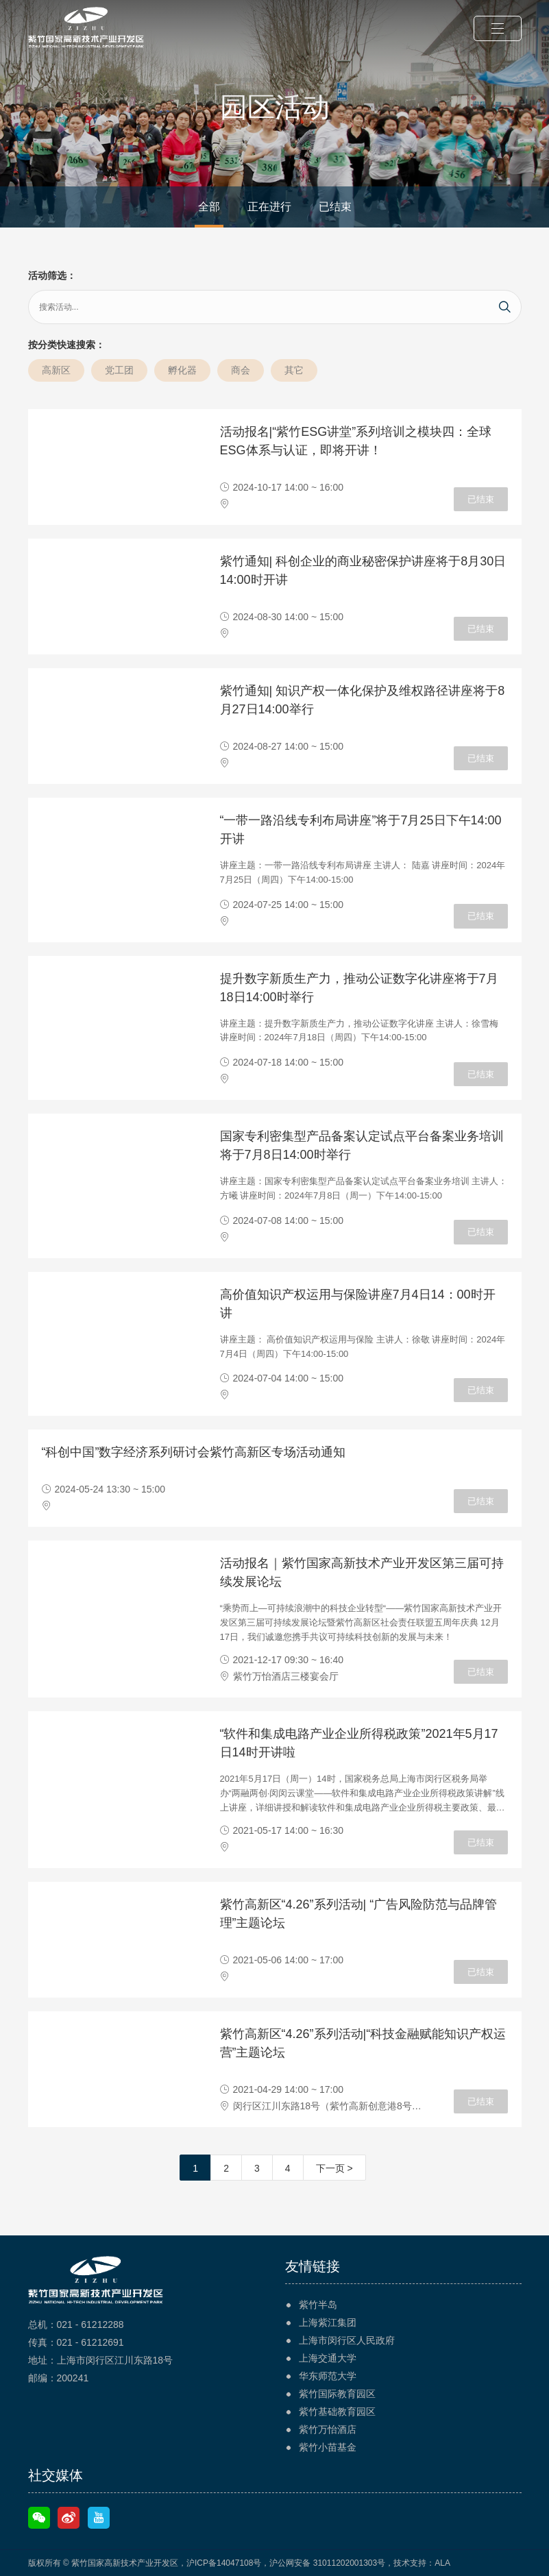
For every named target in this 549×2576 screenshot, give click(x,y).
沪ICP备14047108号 (223, 2563)
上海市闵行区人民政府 (347, 2340)
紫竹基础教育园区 (337, 2411)
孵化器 (182, 370)
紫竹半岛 (318, 2304)
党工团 (119, 370)
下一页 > (334, 2168)
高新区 (56, 370)
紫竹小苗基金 (327, 2447)
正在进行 (269, 206)
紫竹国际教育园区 (337, 2393)
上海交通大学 (327, 2358)
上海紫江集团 (327, 2322)
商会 (240, 370)
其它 (294, 370)
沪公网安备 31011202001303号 (327, 2563)
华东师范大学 (327, 2375)
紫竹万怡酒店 (327, 2429)
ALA (442, 2563)
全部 (209, 206)
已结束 (335, 206)
